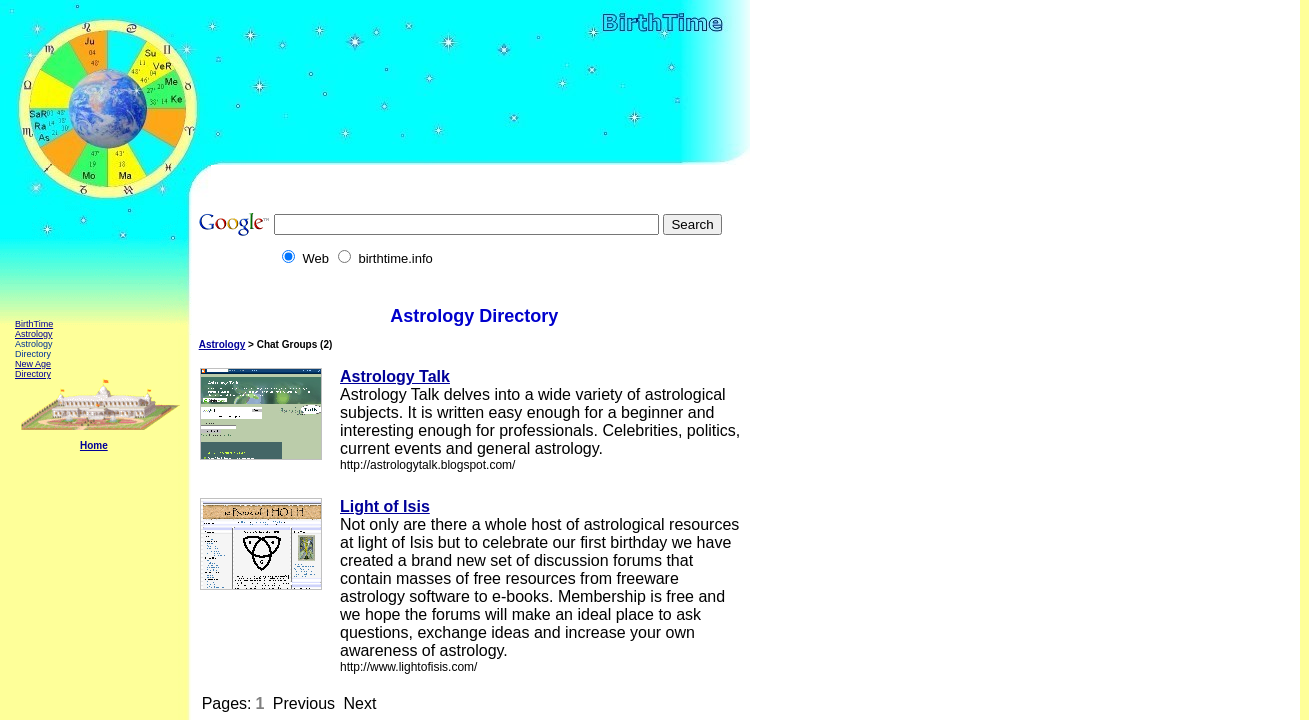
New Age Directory (33, 369)
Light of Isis (385, 506)
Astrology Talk (395, 376)
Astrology (222, 344)
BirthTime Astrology (34, 329)
